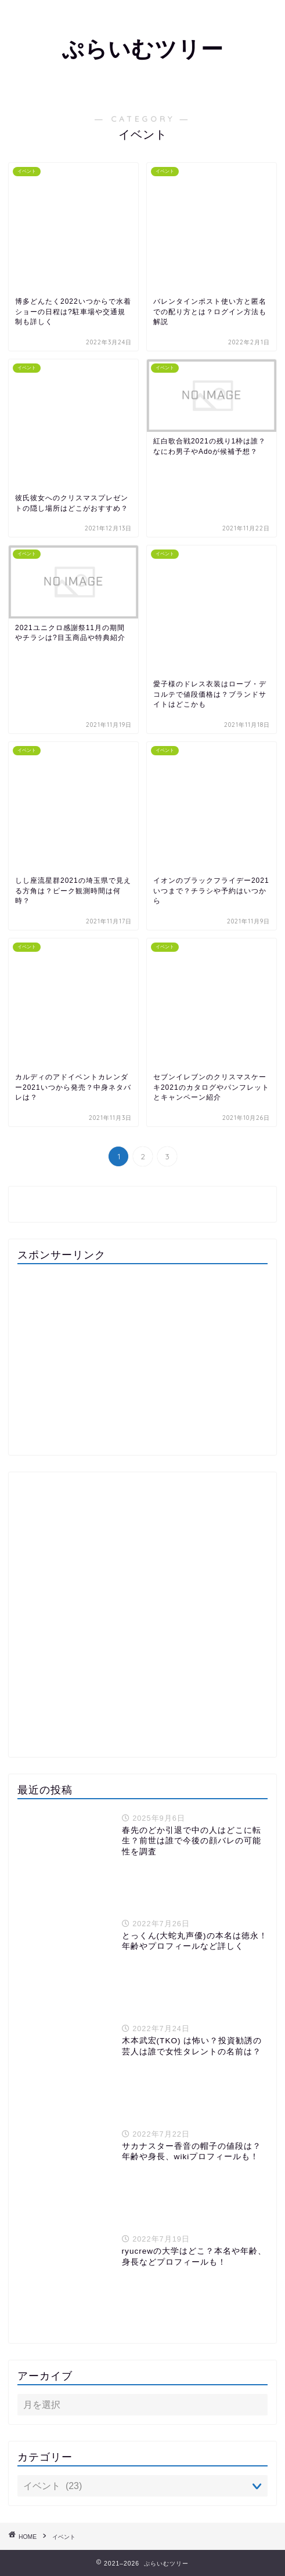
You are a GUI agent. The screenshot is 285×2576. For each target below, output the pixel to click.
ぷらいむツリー (142, 49)
